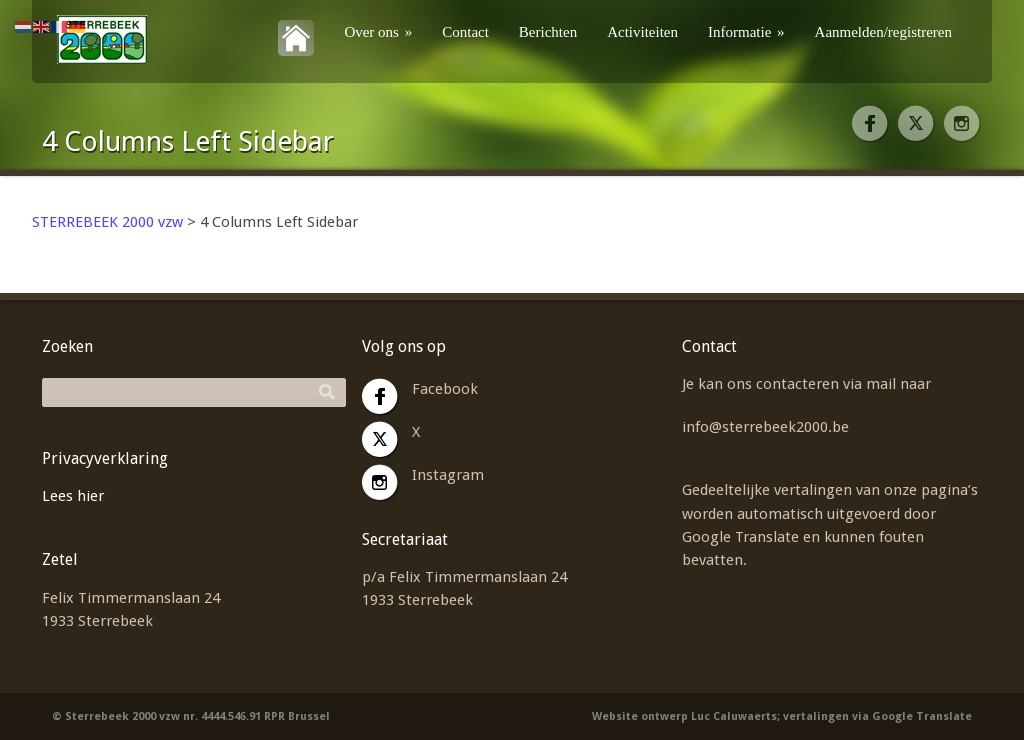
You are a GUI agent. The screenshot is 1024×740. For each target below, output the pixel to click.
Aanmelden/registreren (883, 32)
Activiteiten (642, 32)
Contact (465, 32)
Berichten (548, 32)
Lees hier (73, 496)
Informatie (746, 32)
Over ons (378, 32)
